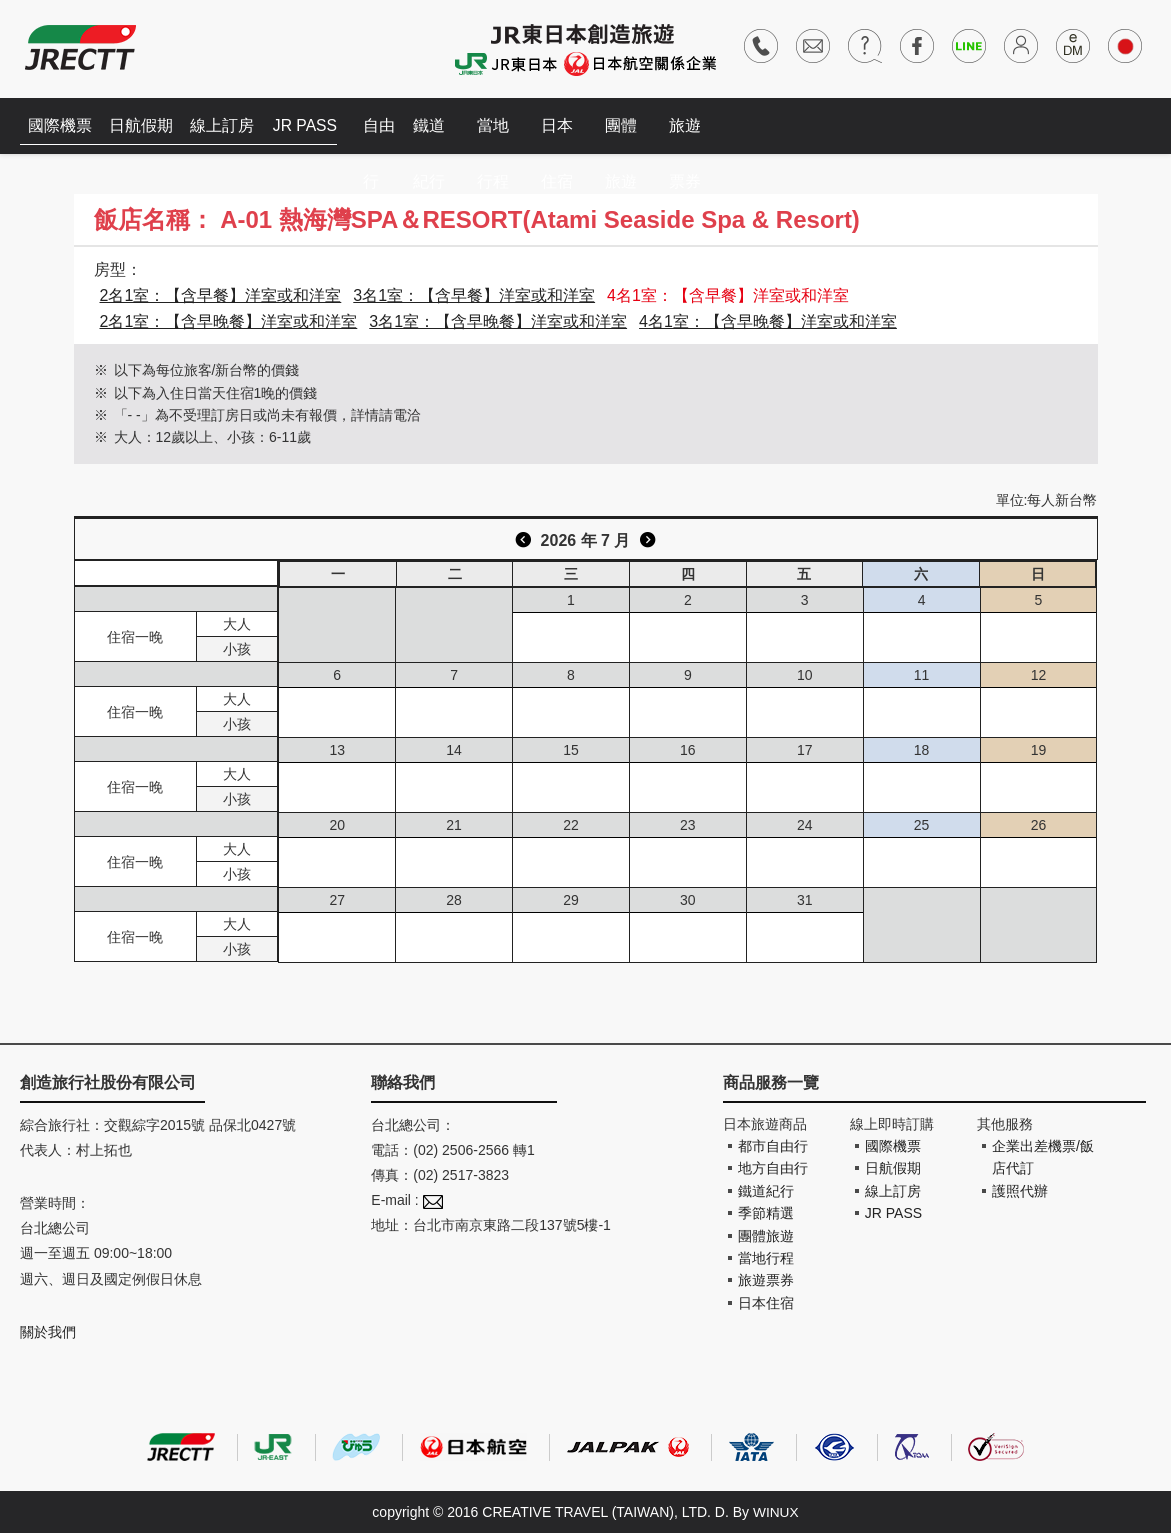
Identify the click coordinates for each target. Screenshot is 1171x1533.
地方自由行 (773, 1168)
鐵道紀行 (440, 135)
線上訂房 (230, 125)
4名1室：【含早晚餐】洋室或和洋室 (768, 321)
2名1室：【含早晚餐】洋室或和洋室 (229, 321)
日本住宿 (568, 135)
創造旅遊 (80, 47)
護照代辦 (1020, 1191)
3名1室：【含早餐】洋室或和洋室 (474, 295)
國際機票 (62, 125)
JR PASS (315, 125)
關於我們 (48, 1332)
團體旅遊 (632, 135)
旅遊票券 (696, 135)
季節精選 (766, 1213)
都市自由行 (773, 1146)
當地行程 (504, 135)
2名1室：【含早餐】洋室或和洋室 (221, 295)
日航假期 (146, 125)
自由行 (390, 135)
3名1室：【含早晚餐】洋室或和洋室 (498, 321)
